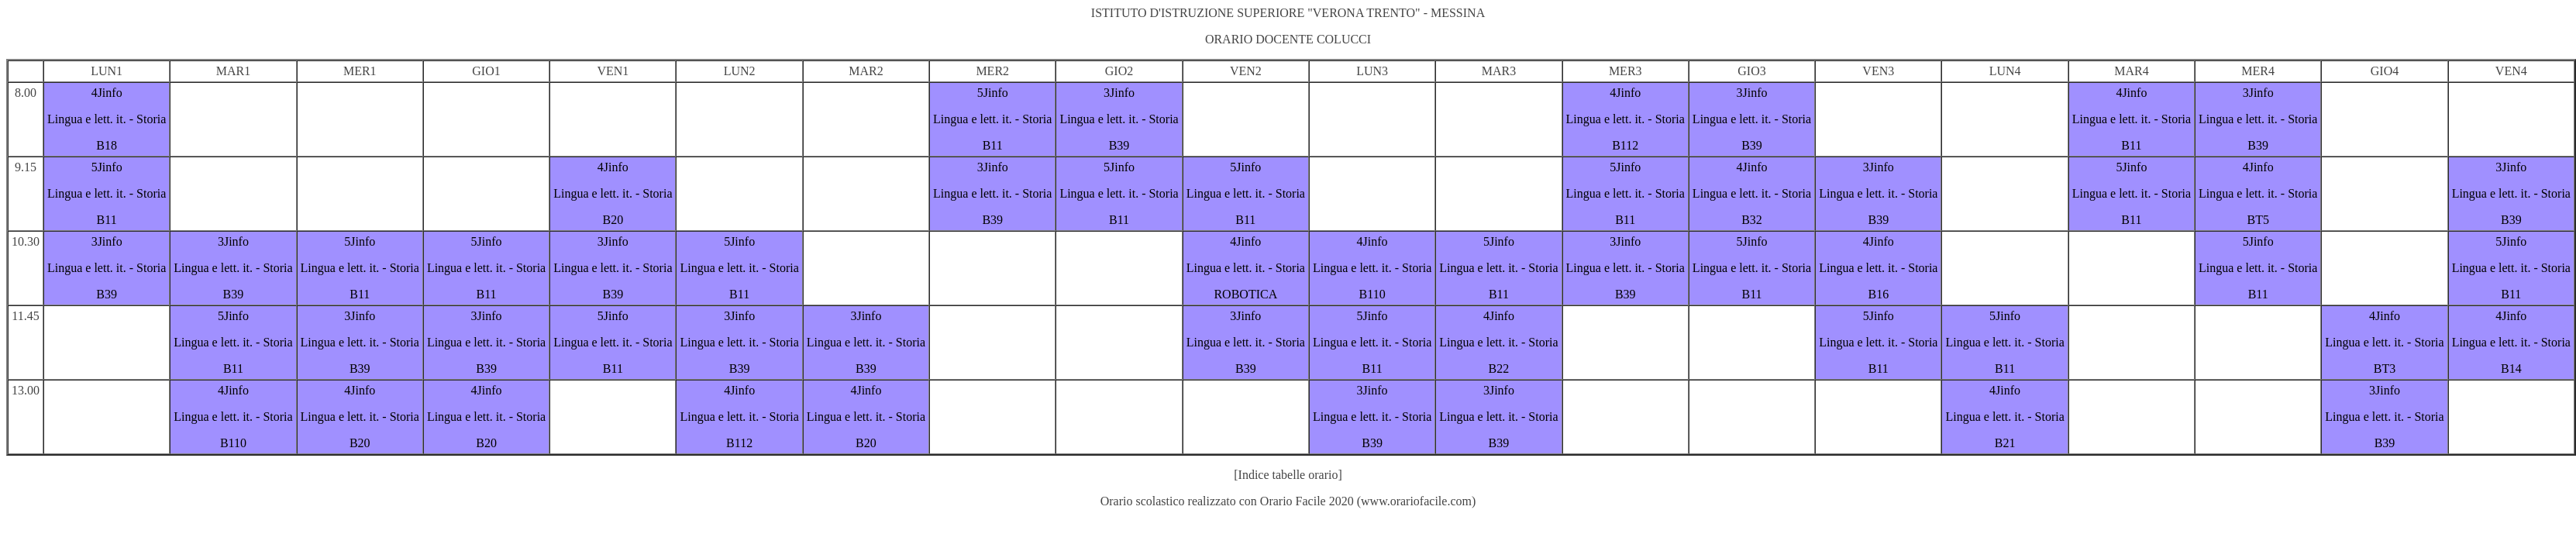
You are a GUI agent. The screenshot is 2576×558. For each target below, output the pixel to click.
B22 (1499, 368)
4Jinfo (106, 92)
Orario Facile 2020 (1307, 501)
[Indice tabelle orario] (1287, 474)
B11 (993, 145)
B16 (1878, 294)
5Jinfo (992, 92)
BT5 (2257, 219)
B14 (2511, 368)
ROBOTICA (1245, 294)
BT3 (2384, 368)
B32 (1751, 219)
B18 (106, 145)
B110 (1372, 294)
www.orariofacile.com (1416, 501)
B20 (613, 219)
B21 (2005, 443)
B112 (1625, 145)
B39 (1119, 145)
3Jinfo (1119, 92)
